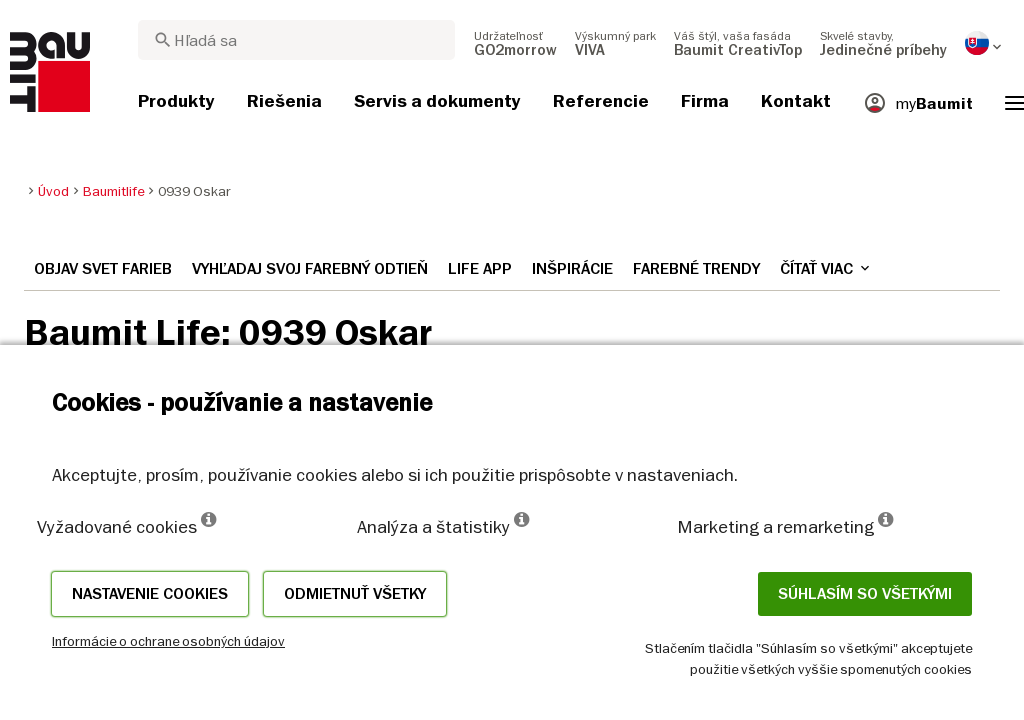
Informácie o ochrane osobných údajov (168, 641)
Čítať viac (826, 269)
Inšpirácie (572, 269)
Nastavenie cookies (150, 594)
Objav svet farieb (103, 269)
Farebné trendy (696, 269)
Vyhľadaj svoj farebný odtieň (310, 269)
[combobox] (296, 40)
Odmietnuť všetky (355, 594)
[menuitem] (515, 43)
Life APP (480, 269)
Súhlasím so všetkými (865, 594)
